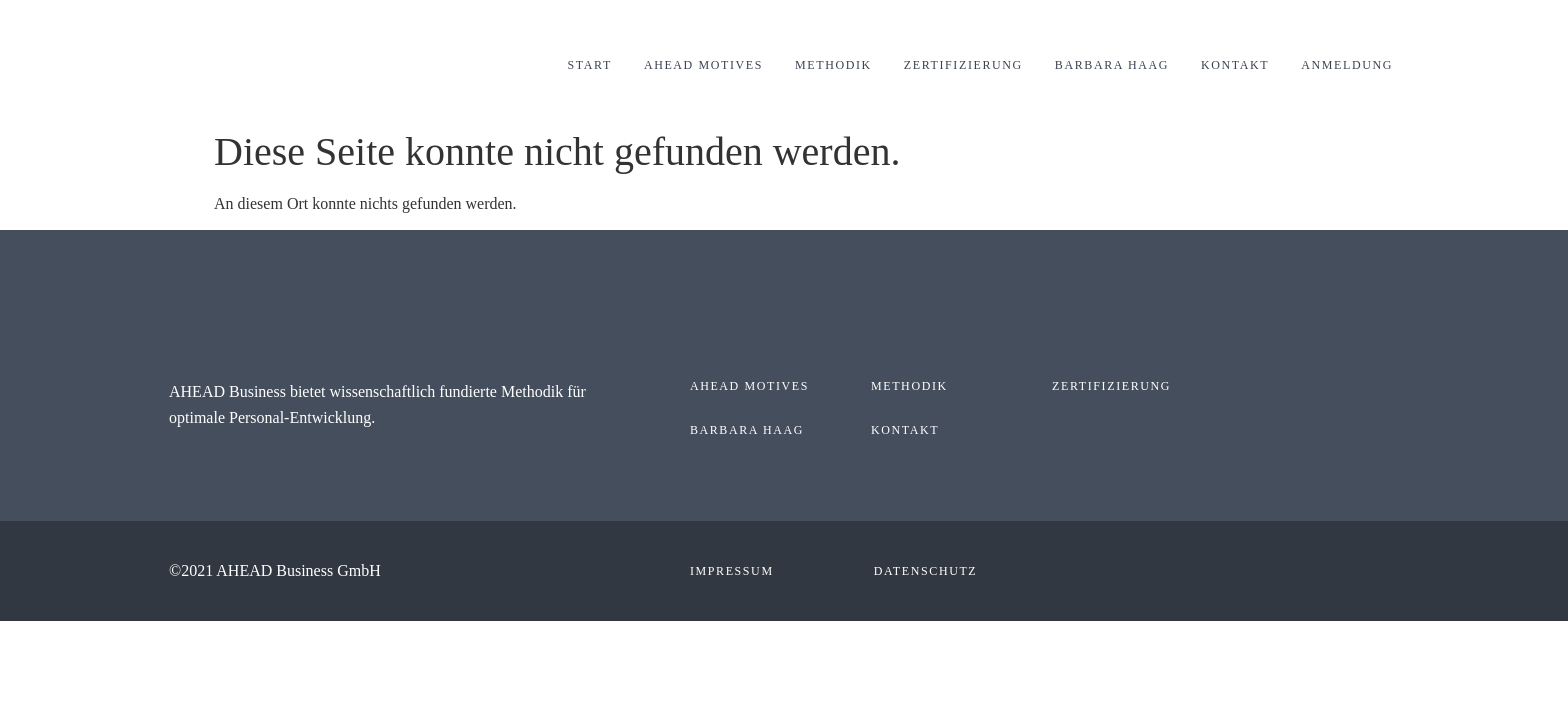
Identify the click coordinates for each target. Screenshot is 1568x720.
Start (590, 65)
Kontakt (1235, 65)
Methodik (833, 65)
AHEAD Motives (703, 65)
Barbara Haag (1112, 65)
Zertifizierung (963, 65)
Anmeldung (1347, 65)
